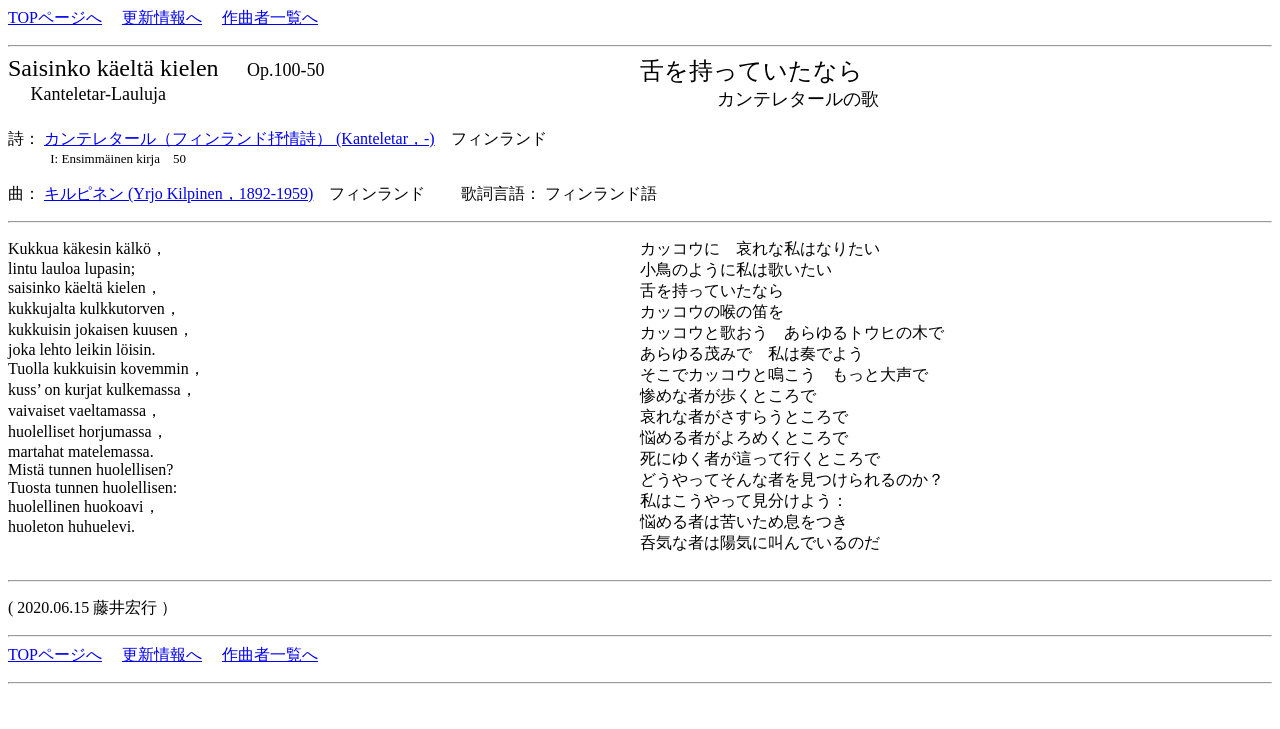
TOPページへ (55, 17)
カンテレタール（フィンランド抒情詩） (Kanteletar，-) (239, 138)
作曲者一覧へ (270, 17)
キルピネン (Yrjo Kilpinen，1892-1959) (178, 193)
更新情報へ (162, 17)
